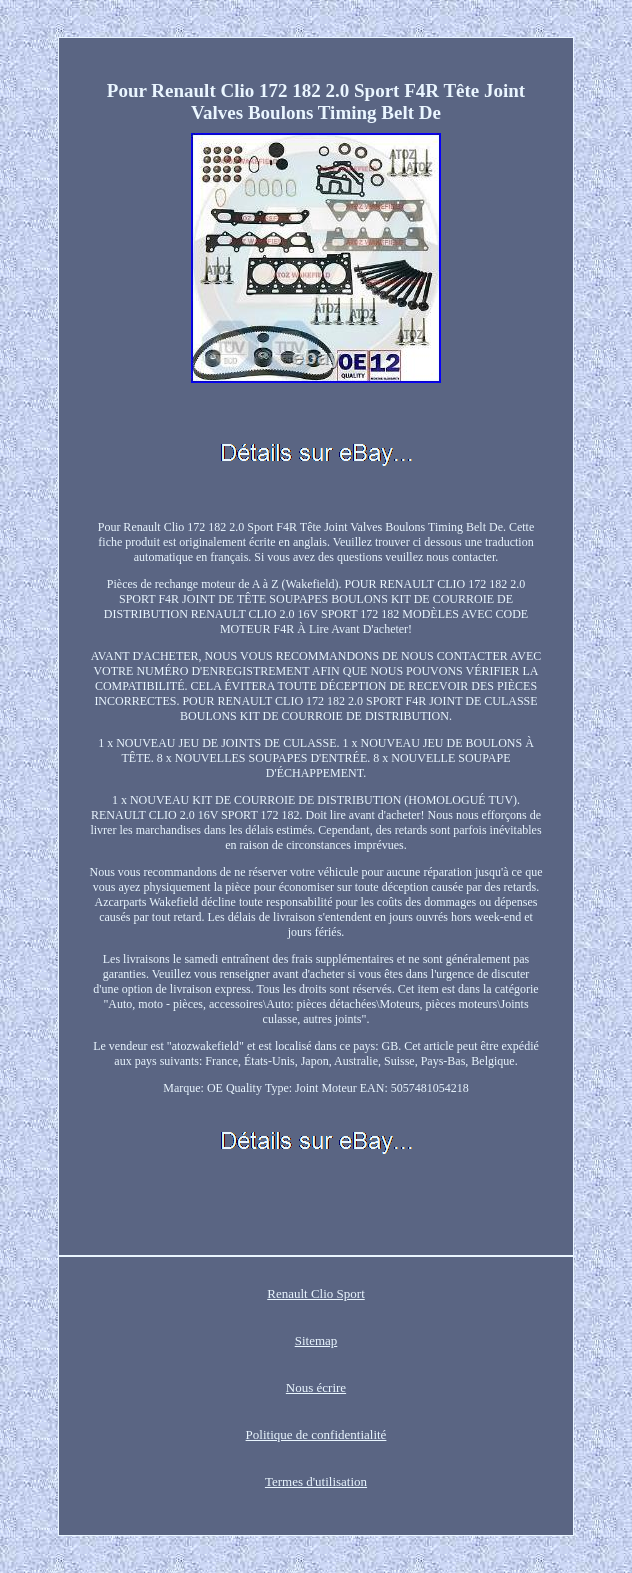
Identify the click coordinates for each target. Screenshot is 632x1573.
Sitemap (316, 1340)
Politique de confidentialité (316, 1434)
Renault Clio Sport (316, 1293)
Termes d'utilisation (316, 1481)
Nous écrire (316, 1387)
